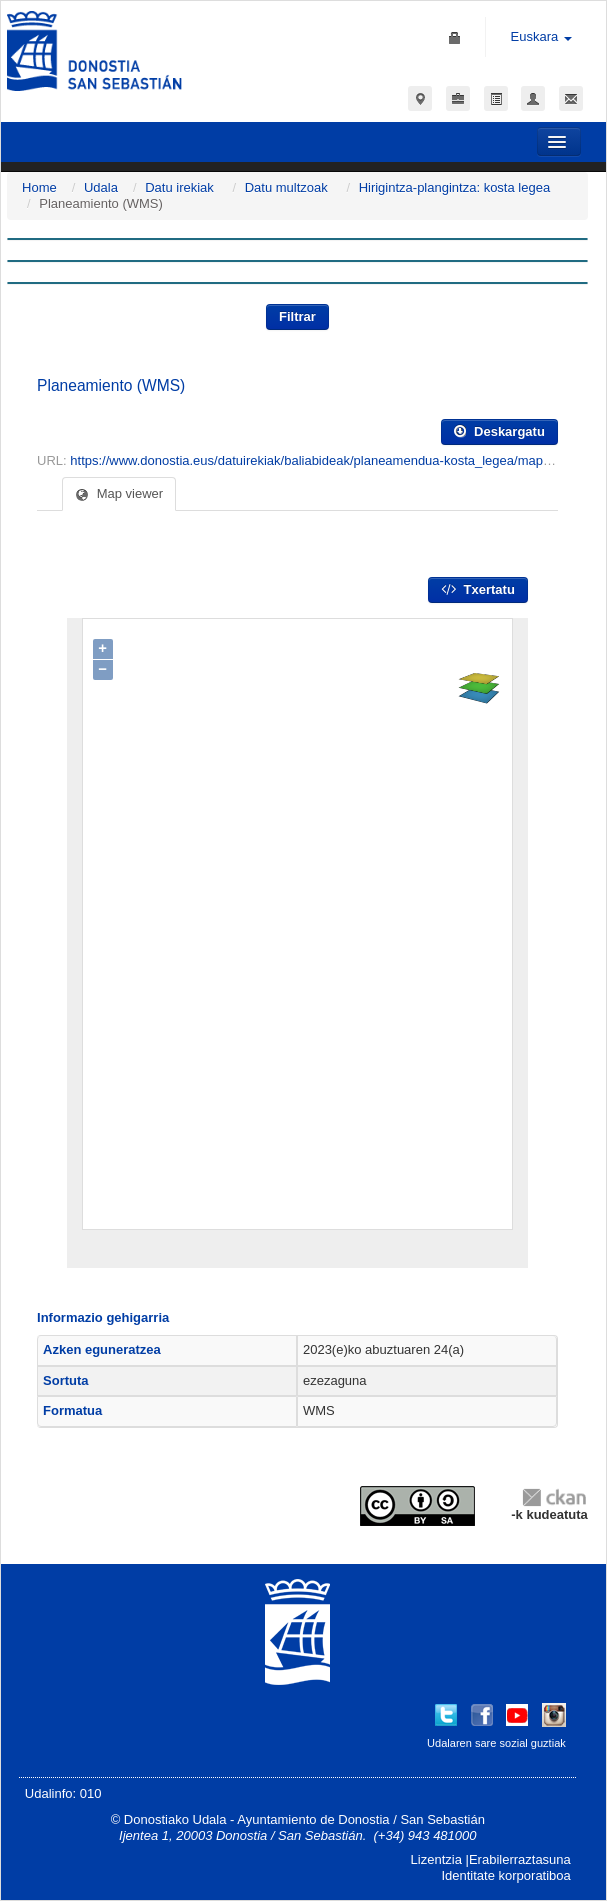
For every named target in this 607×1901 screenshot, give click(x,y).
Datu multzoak (286, 187)
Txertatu (478, 589)
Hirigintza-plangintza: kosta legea (455, 187)
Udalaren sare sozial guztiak (496, 1743)
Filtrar (297, 316)
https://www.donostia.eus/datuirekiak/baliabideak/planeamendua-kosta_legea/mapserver (323, 460)
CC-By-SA (420, 1506)
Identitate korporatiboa (505, 1875)
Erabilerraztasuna (520, 1859)
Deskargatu (499, 431)
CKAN (554, 1496)
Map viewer (119, 494)
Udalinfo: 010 (63, 1793)
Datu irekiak (179, 187)
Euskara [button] (541, 36)
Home (39, 187)
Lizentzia (436, 1859)
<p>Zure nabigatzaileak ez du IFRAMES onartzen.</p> (297, 943)
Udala (101, 187)
